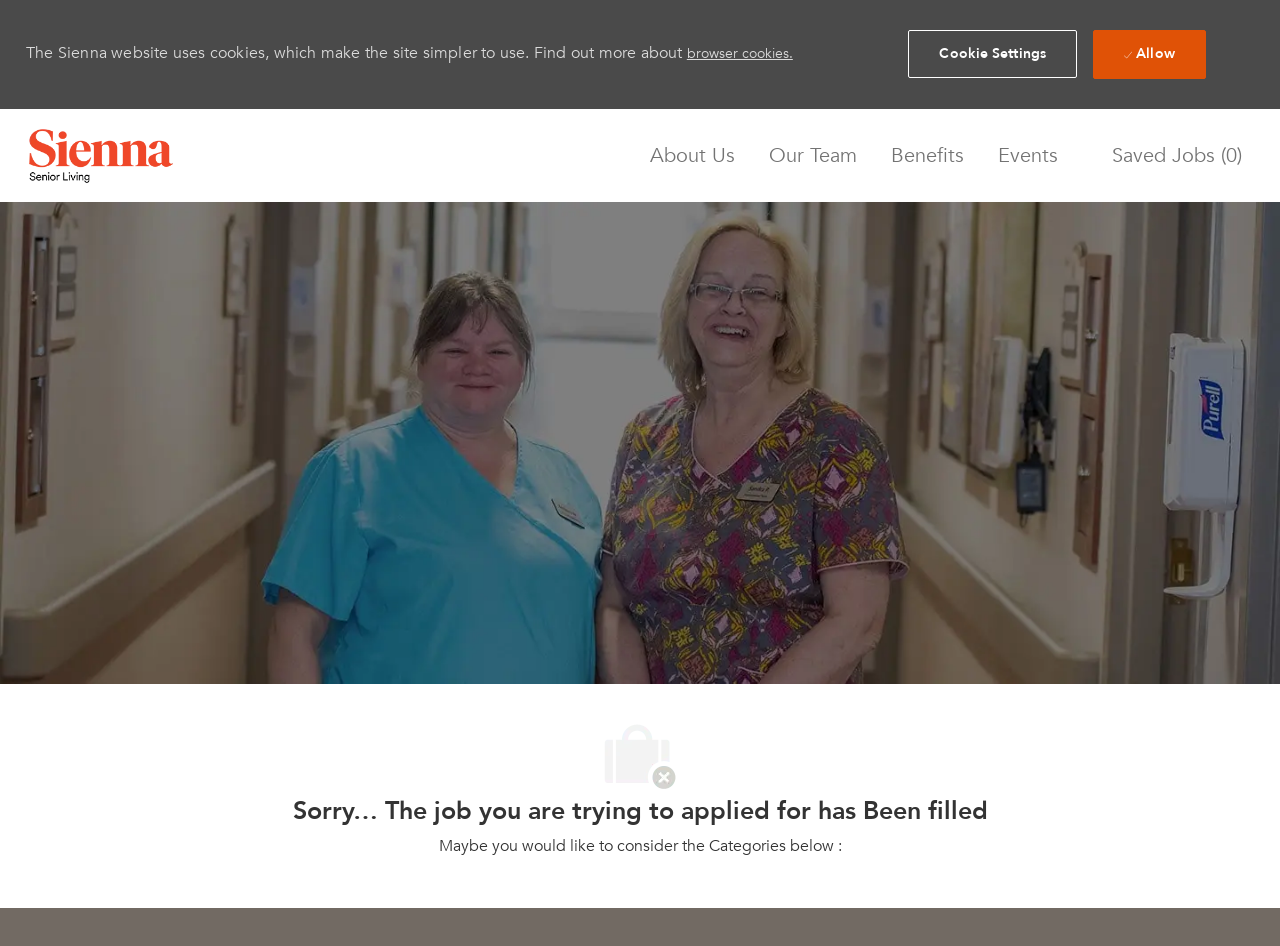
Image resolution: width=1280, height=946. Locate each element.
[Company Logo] (101, 156)
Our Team (813, 156)
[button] (992, 54)
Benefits (927, 156)
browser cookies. (740, 53)
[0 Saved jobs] (1172, 155)
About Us (692, 156)
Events (1028, 156)
